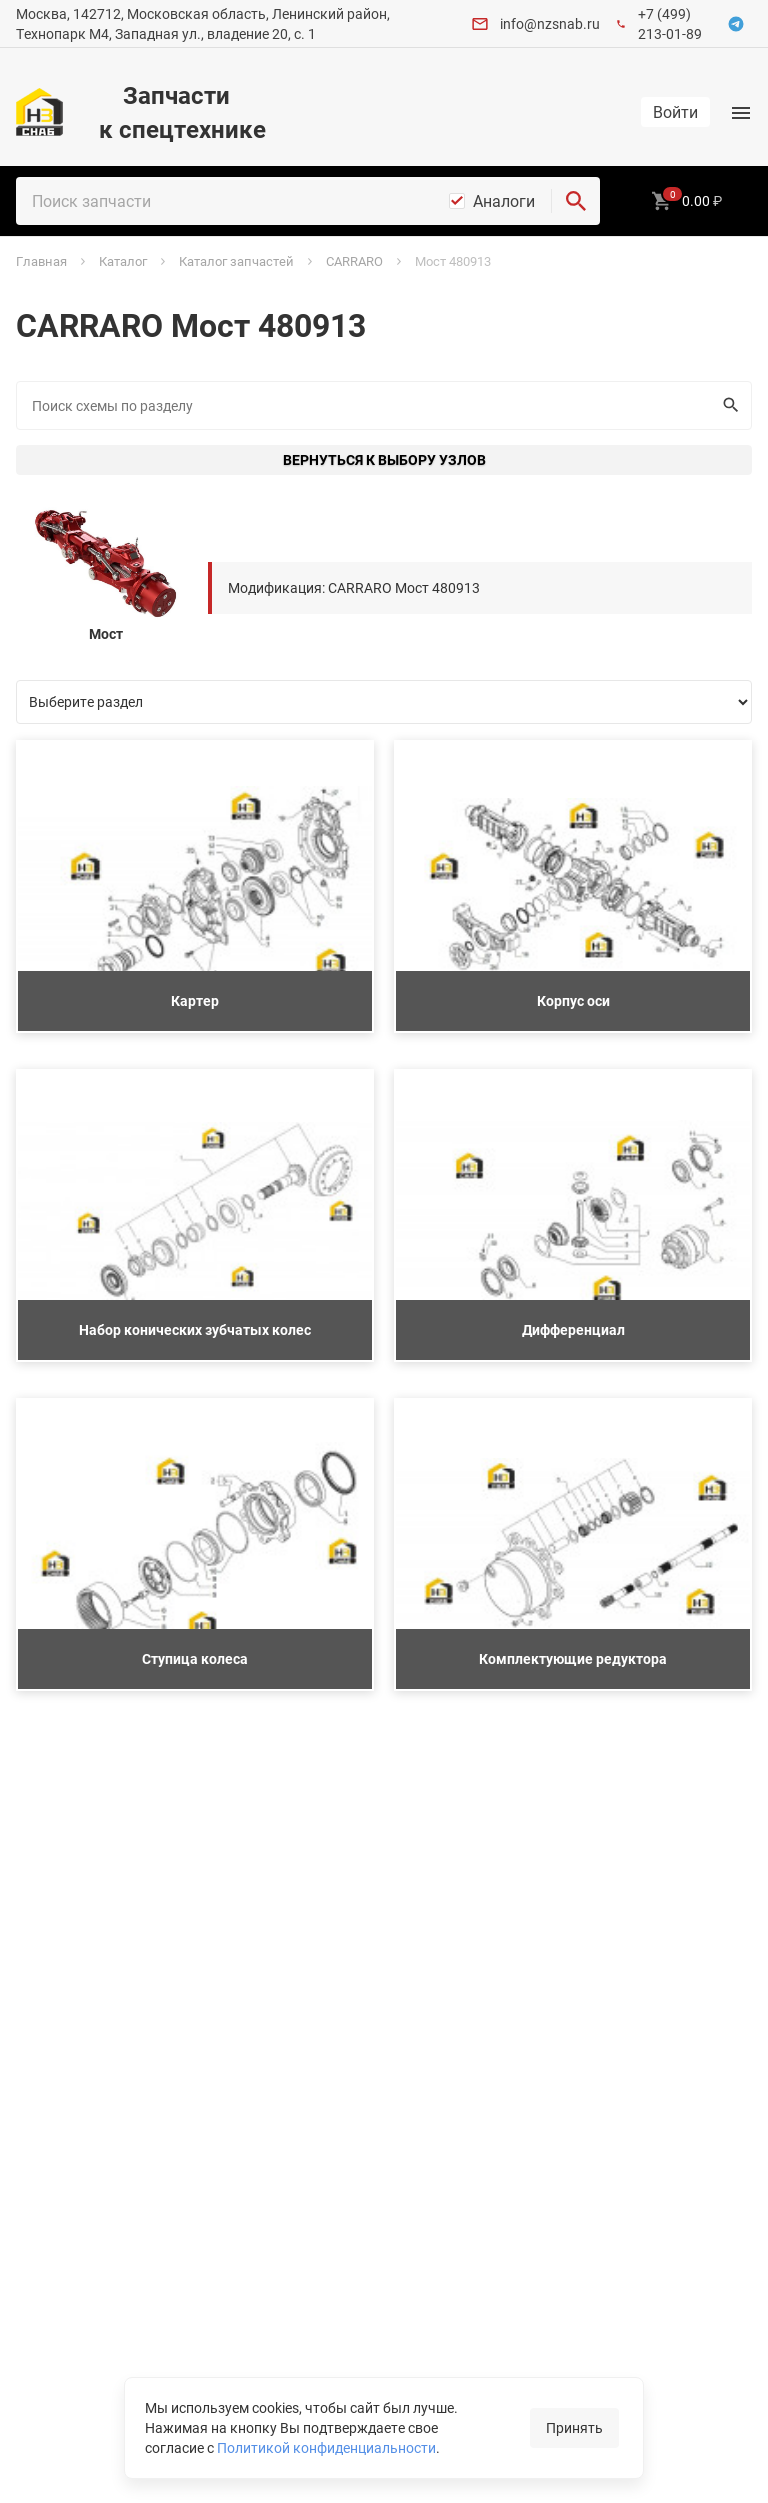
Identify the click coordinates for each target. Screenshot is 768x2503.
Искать (726, 405)
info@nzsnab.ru (550, 23)
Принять (574, 2427)
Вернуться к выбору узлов (384, 459)
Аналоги (504, 201)
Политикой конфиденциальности (326, 2447)
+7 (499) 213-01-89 (670, 23)
